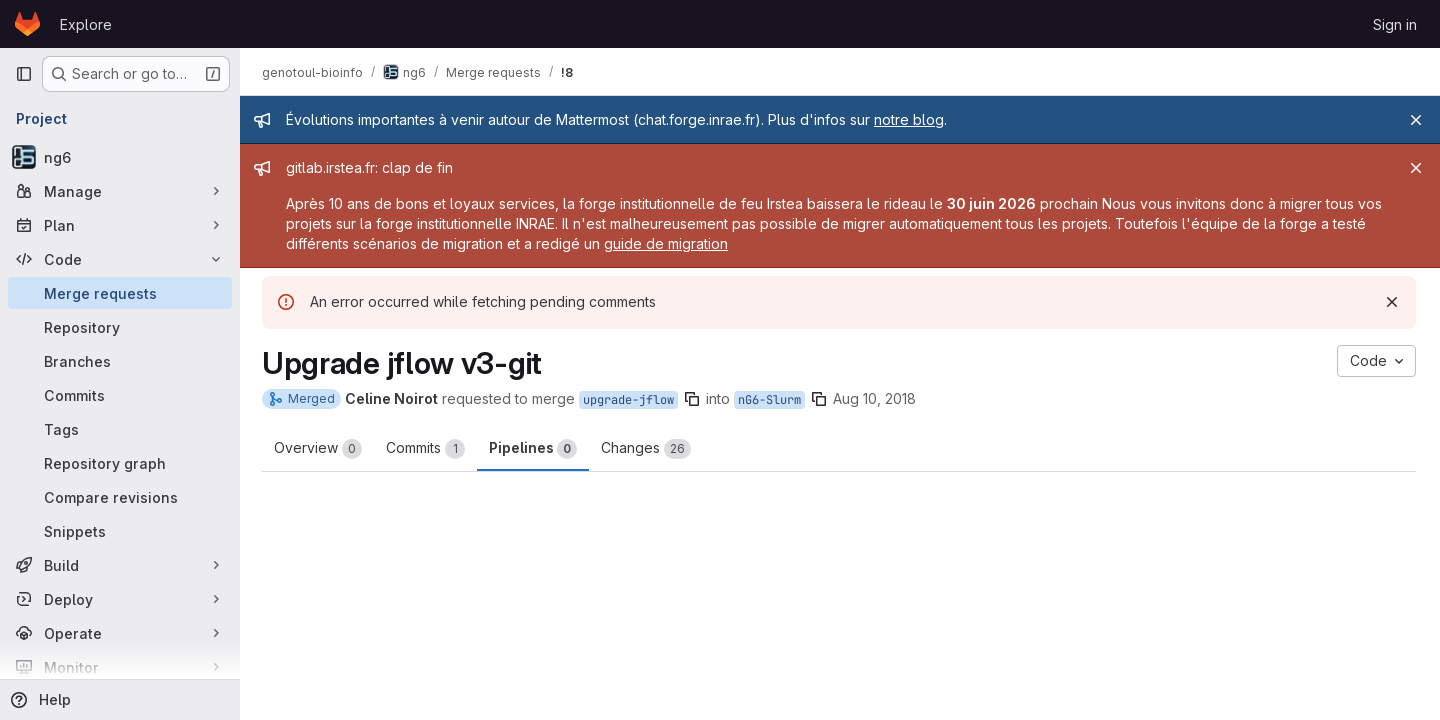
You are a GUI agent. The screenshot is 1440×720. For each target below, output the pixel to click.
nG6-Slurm (771, 400)
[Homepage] (27, 24)
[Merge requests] (120, 293)
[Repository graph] (120, 463)
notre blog (911, 119)
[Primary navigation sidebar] (24, 74)
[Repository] (120, 327)
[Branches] (120, 361)
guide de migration (668, 243)
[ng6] (120, 157)
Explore (86, 24)
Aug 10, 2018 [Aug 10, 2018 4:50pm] (876, 398)
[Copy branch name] (694, 399)
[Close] (1416, 120)
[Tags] (120, 429)
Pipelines (535, 449)
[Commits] (120, 395)
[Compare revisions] (120, 497)
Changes (648, 449)
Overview (320, 449)
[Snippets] (120, 531)
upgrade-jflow (630, 400)
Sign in (1395, 24)
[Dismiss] (1392, 302)
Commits (427, 449)
